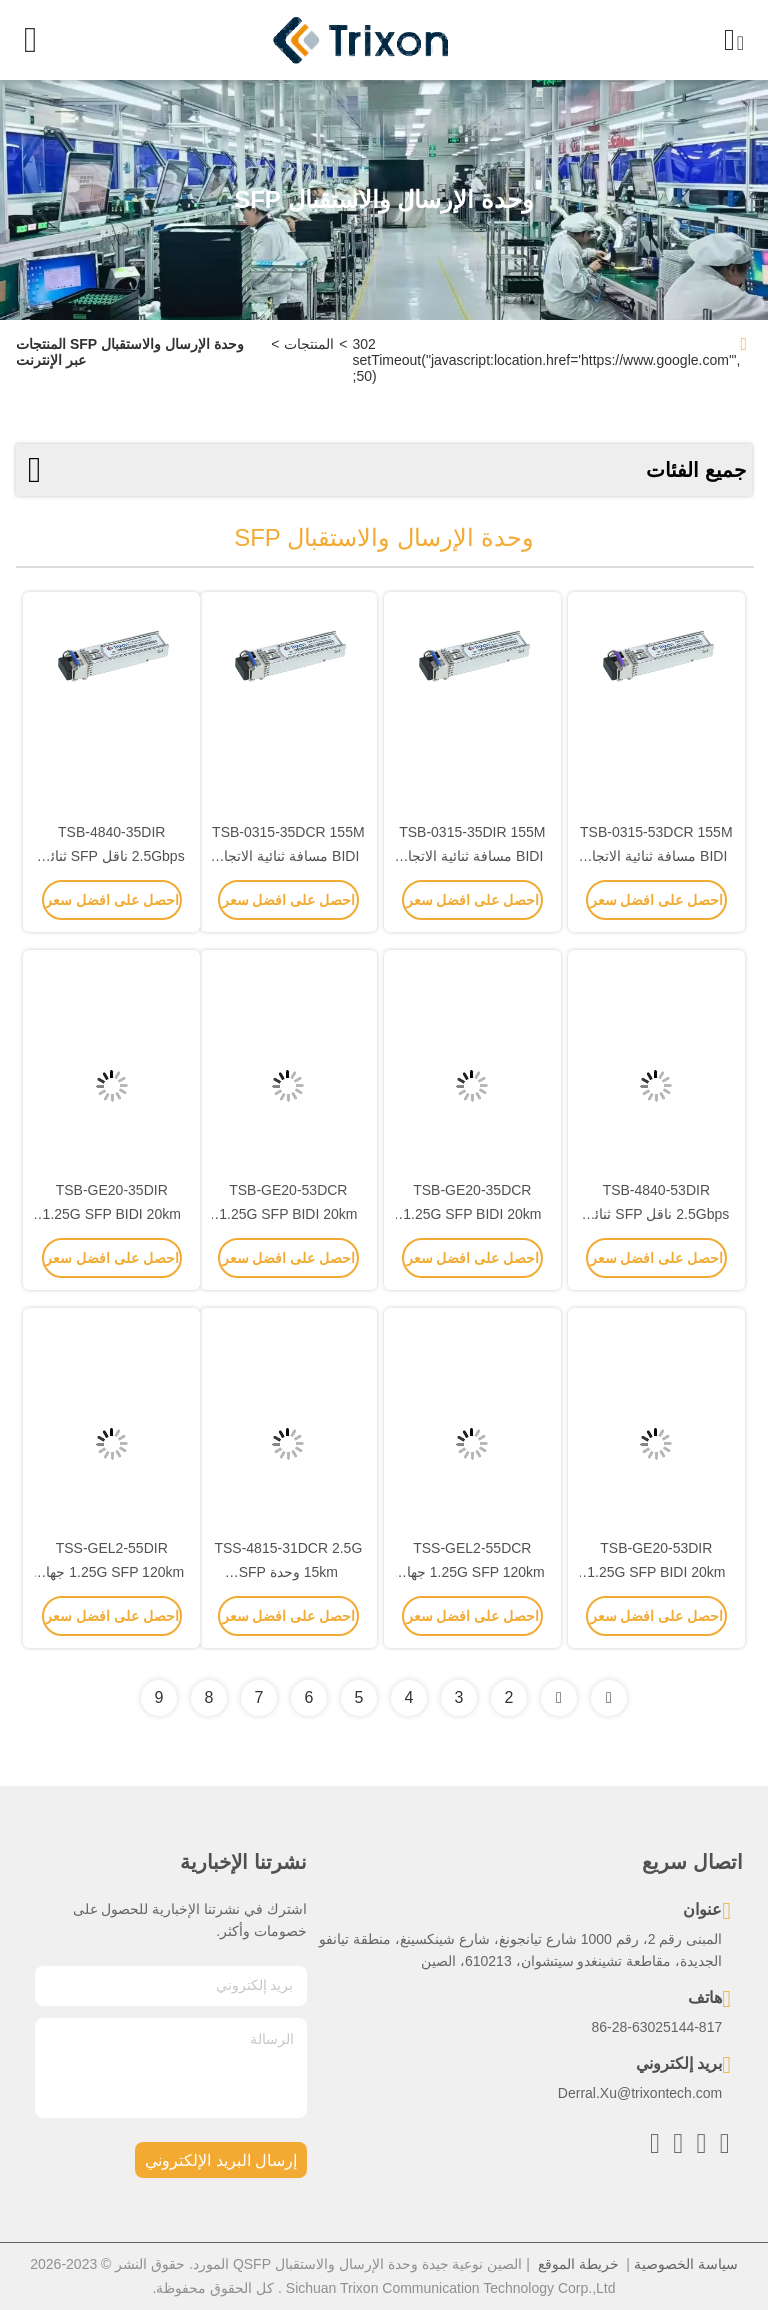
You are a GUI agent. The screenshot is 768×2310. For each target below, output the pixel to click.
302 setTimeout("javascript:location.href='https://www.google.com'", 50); (547, 360)
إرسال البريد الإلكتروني (221, 2160)
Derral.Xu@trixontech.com (640, 2093)
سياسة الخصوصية (686, 2264)
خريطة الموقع (578, 2264)
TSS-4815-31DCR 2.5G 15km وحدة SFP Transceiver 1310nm (288, 1572)
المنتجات (309, 344)
